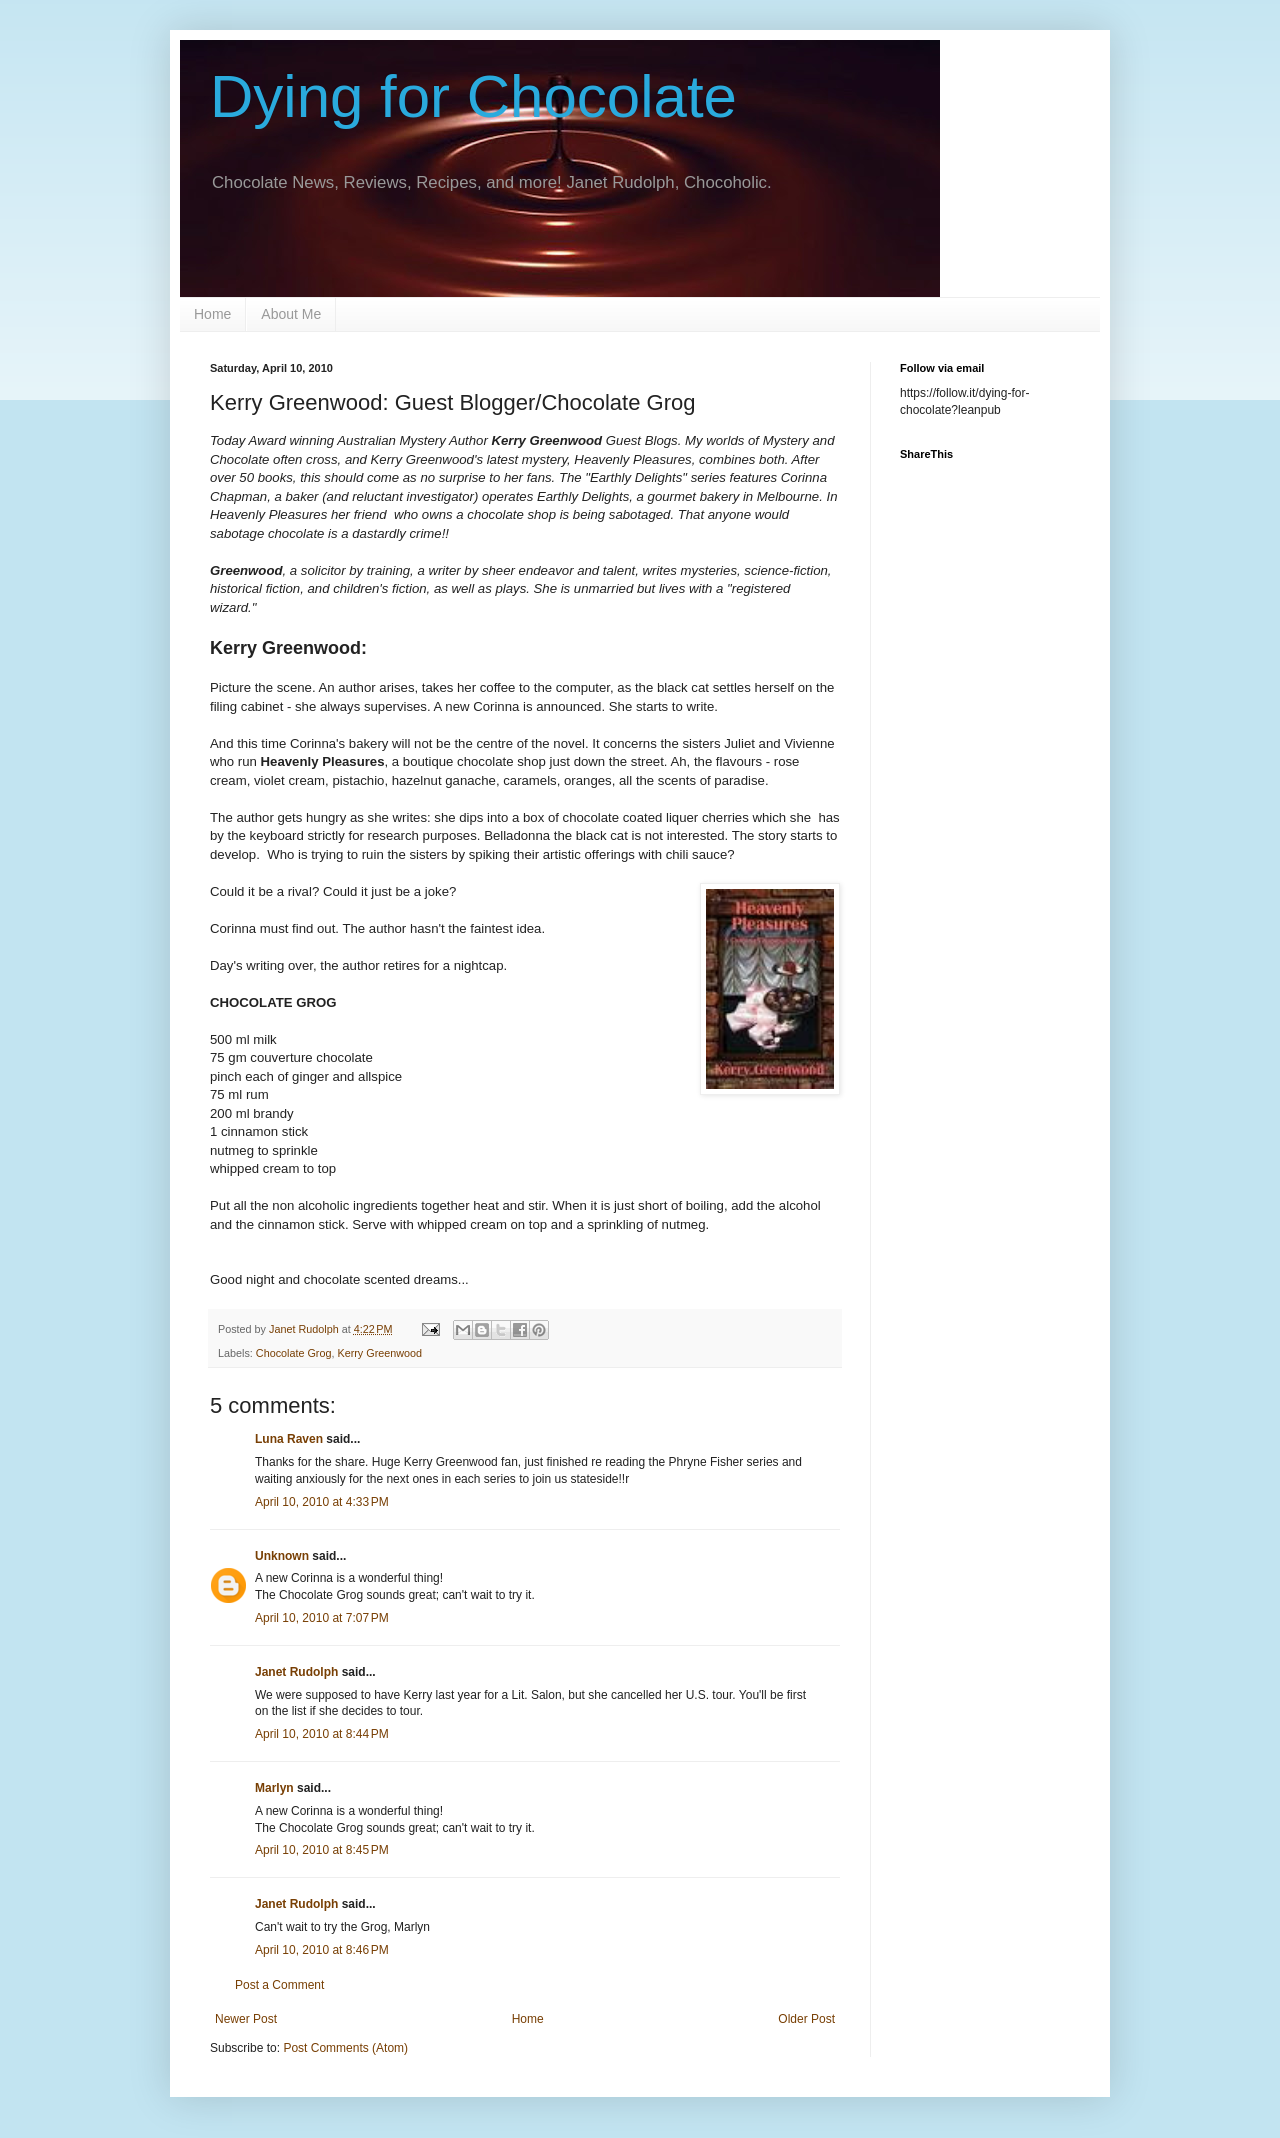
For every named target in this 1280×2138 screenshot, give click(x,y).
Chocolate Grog (294, 1353)
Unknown (282, 1556)
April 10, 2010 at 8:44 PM (322, 1734)
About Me (291, 314)
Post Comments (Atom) (345, 2048)
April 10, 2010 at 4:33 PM (322, 1502)
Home (212, 314)
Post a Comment (279, 1985)
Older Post (806, 2019)
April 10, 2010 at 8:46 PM (322, 1950)
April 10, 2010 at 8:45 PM (322, 1850)
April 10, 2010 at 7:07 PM (322, 1618)
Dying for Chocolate (473, 96)
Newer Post (246, 2019)
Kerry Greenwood (379, 1353)
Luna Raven (289, 1439)
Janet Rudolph (296, 1672)
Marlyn (274, 1788)
